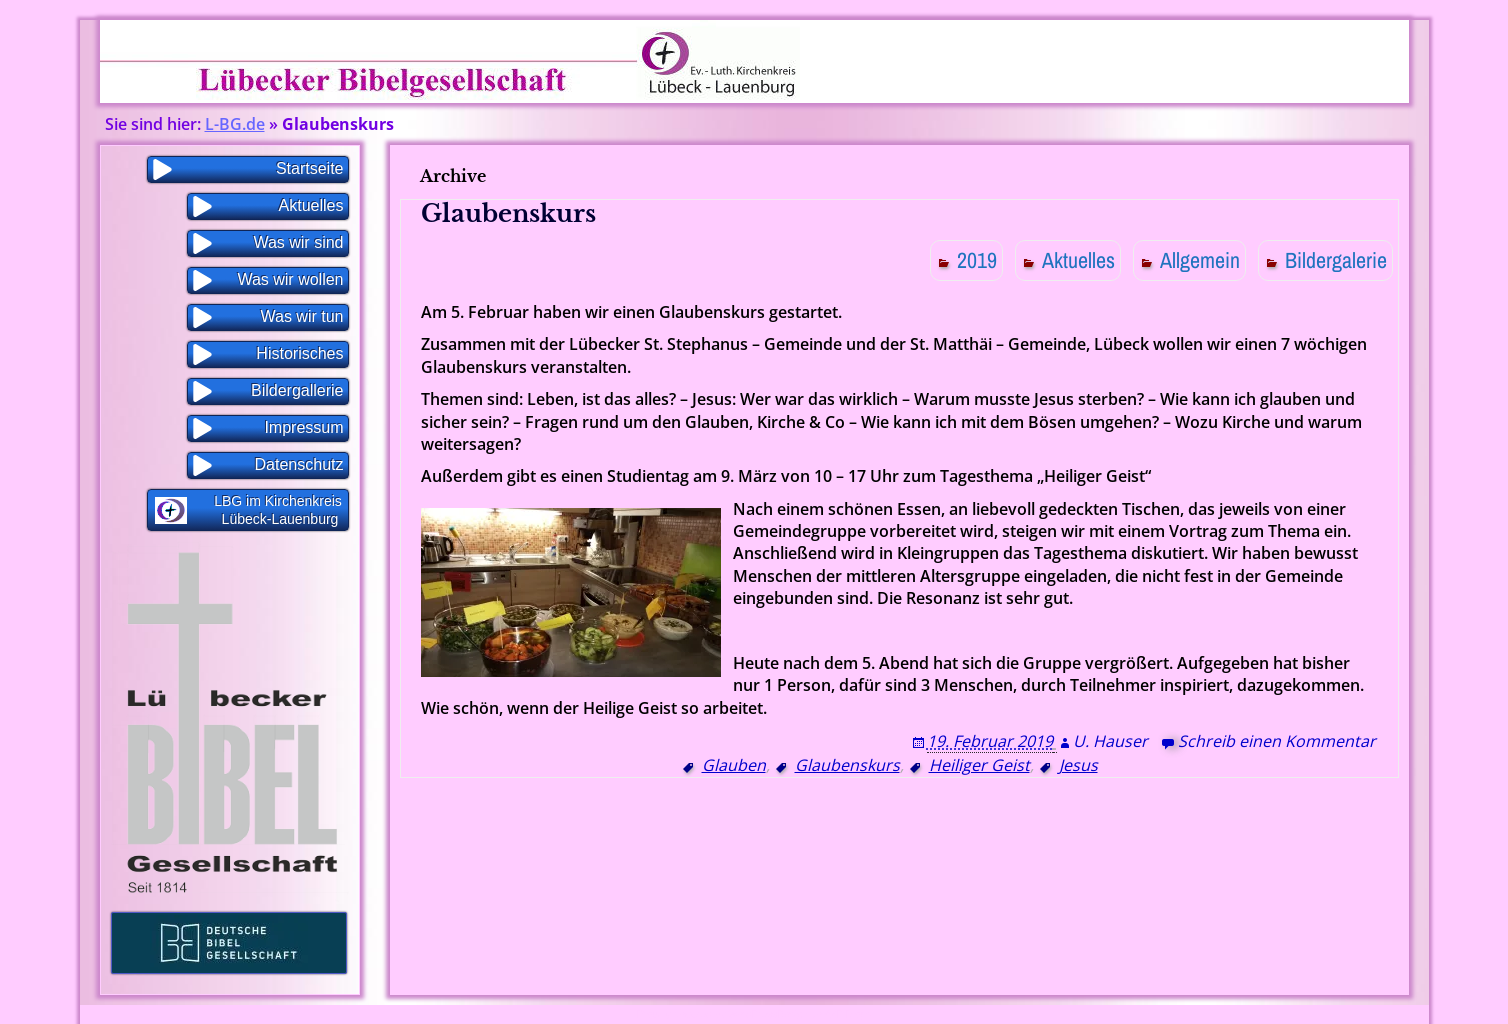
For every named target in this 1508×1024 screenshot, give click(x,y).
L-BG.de (235, 124)
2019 (977, 260)
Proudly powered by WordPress (707, 1014)
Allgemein (1200, 260)
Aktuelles (1078, 260)
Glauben (734, 765)
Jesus (1078, 765)
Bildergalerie (1336, 260)
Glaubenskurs (508, 213)
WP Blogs (849, 1014)
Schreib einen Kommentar (1277, 741)
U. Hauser (1110, 741)
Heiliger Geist (979, 765)
